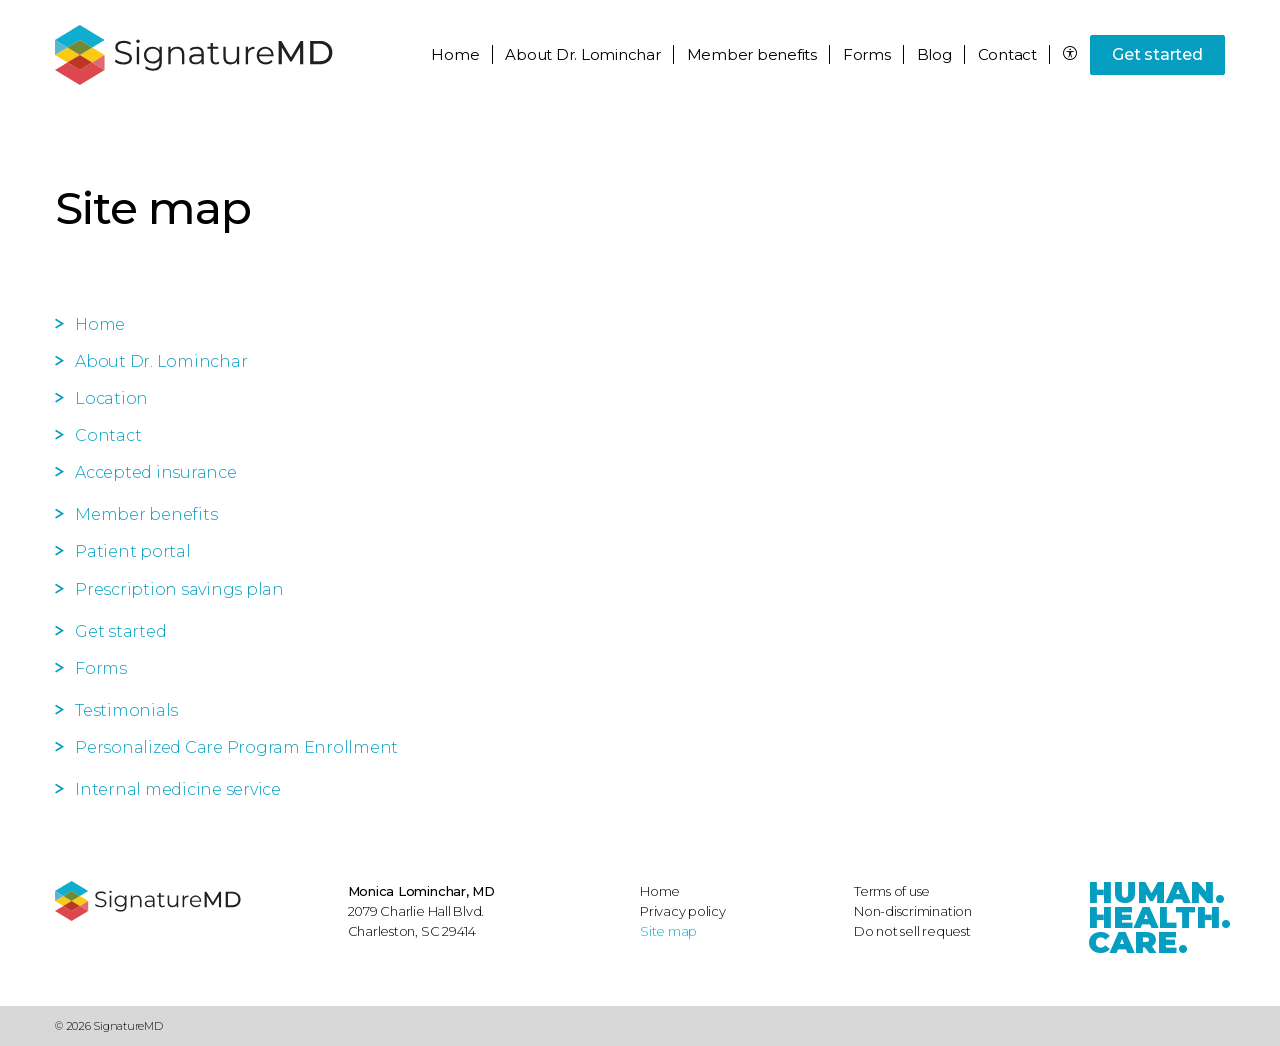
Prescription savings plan (179, 589)
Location (111, 398)
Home (455, 54)
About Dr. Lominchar (161, 361)
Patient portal (133, 551)
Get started (1157, 54)
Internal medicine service (178, 789)
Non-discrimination (913, 911)
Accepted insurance (156, 472)
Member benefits (146, 514)
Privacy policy (683, 911)
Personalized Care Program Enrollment (236, 747)
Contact (1007, 54)
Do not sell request (912, 931)
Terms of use (892, 891)
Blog (934, 54)
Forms (867, 54)
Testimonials (126, 710)
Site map (668, 931)
